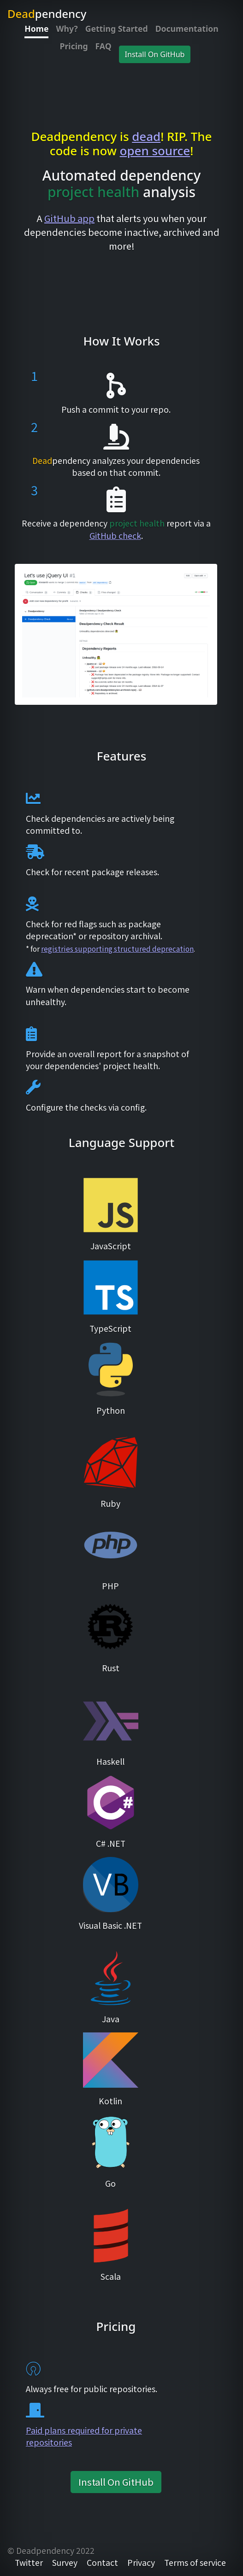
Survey (64, 2562)
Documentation (187, 28)
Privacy (141, 2562)
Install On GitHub (155, 54)
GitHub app (69, 218)
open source (155, 150)
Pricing (74, 46)
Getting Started (116, 28)
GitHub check (115, 535)
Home (36, 28)
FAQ (103, 46)
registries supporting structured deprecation (117, 948)
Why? (66, 28)
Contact (102, 2562)
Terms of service (195, 2562)
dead (146, 136)
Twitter (29, 2562)
